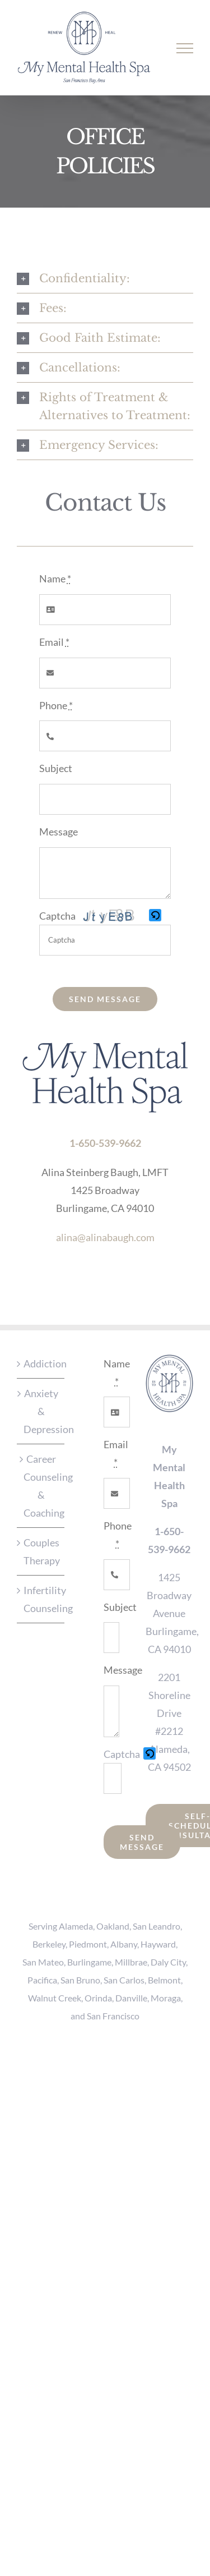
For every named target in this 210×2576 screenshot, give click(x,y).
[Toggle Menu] (185, 48)
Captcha (57, 916)
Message (58, 831)
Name (55, 578)
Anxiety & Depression (41, 1411)
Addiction (41, 1363)
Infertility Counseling (41, 1599)
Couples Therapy (41, 1551)
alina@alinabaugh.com (105, 1237)
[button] (156, 916)
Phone (56, 705)
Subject (55, 768)
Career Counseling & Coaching (41, 1486)
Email (54, 642)
